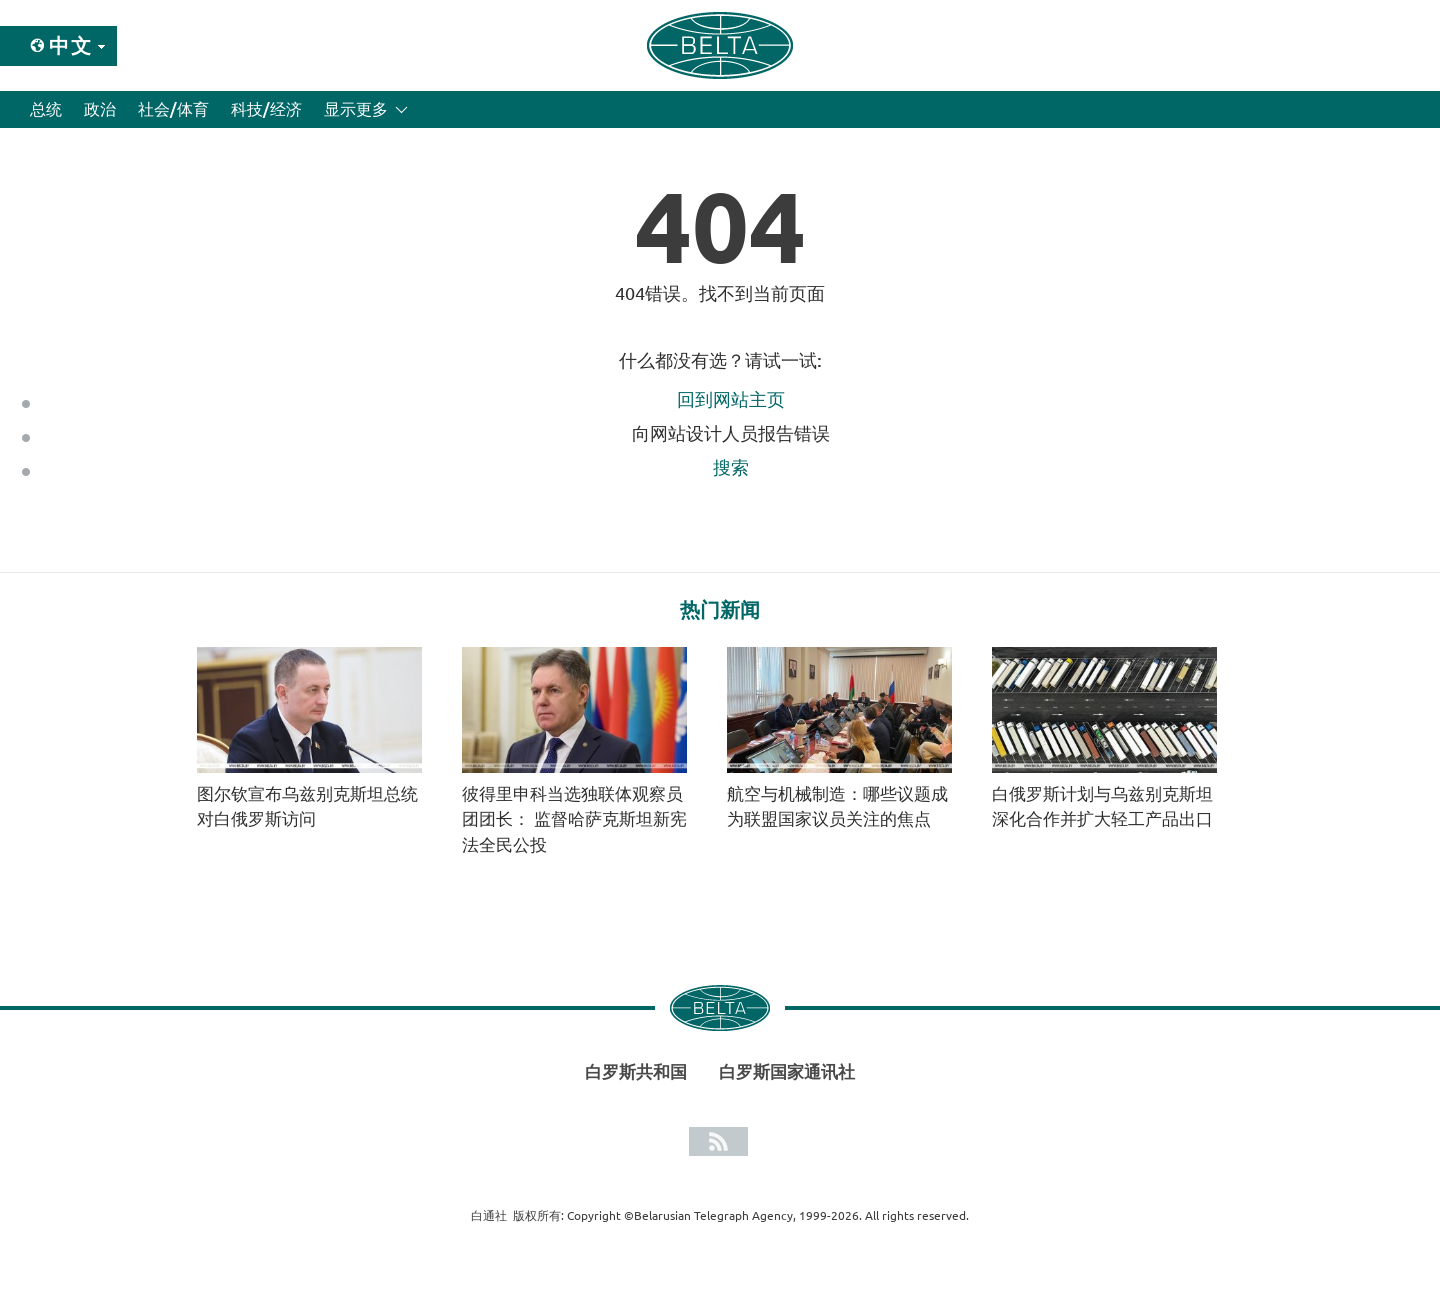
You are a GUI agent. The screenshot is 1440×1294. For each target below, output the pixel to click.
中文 (71, 45)
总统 (46, 109)
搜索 (731, 467)
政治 (100, 109)
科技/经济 (266, 109)
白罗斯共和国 (636, 1071)
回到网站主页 (731, 399)
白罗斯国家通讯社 (787, 1071)
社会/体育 (173, 109)
